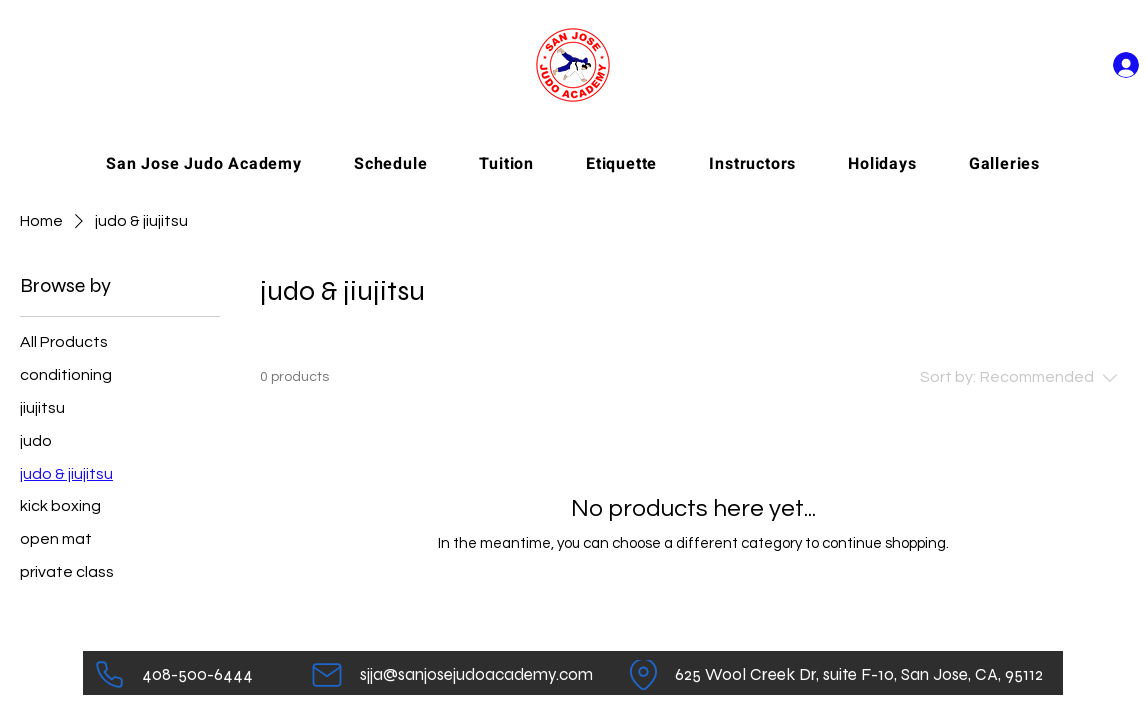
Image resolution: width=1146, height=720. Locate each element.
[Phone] (109, 675)
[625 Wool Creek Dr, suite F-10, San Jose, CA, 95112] (858, 675)
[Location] (643, 675)
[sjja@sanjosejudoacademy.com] (476, 675)
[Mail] (326, 675)
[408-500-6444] (197, 675)
